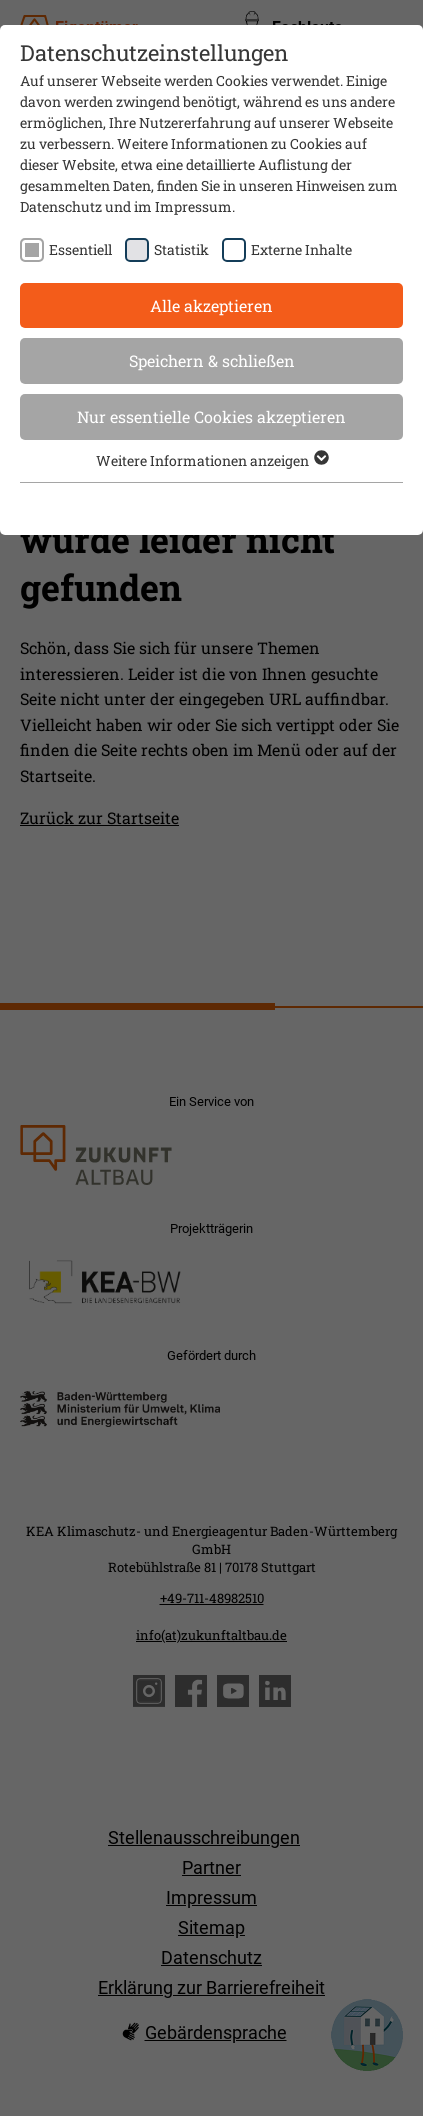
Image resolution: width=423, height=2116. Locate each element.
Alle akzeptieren (211, 305)
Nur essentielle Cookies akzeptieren (211, 416)
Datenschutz (61, 206)
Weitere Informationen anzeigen (211, 460)
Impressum (193, 206)
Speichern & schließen (212, 360)
